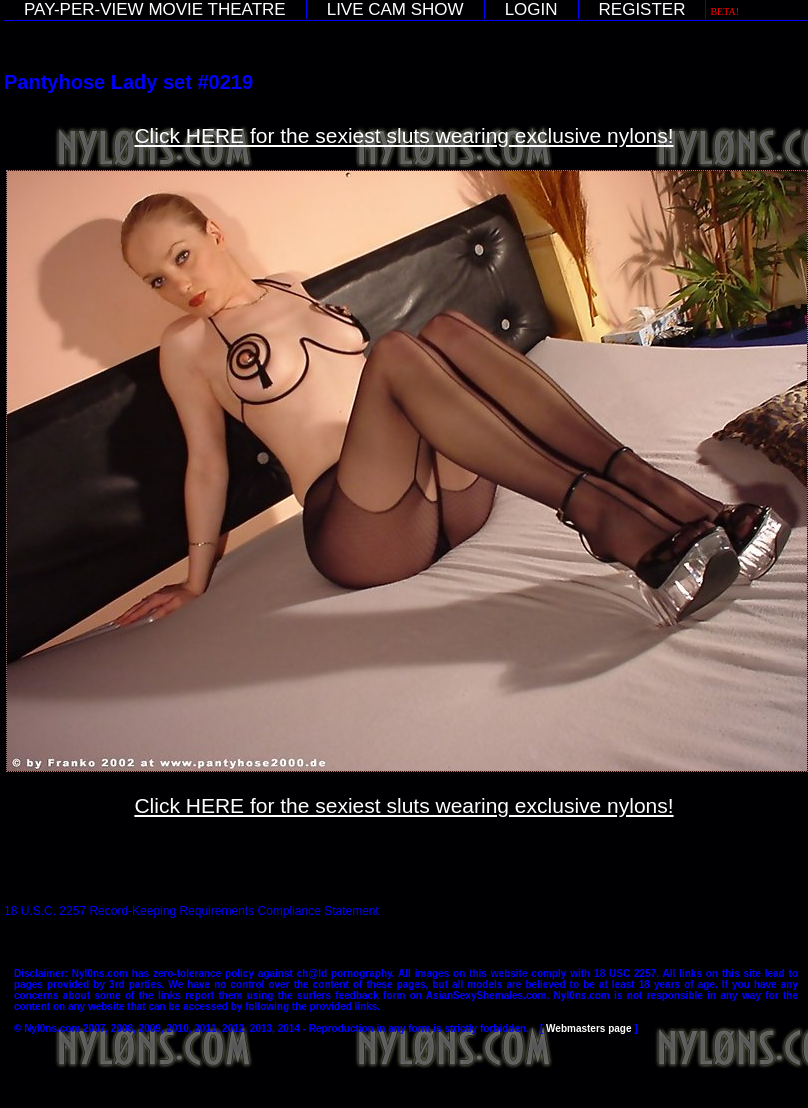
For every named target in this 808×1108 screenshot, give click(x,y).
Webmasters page (588, 1028)
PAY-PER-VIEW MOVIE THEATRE (155, 9)
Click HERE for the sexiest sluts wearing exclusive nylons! (403, 135)
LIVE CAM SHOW (395, 9)
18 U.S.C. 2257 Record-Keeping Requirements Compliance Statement (191, 911)
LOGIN (531, 9)
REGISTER (642, 9)
